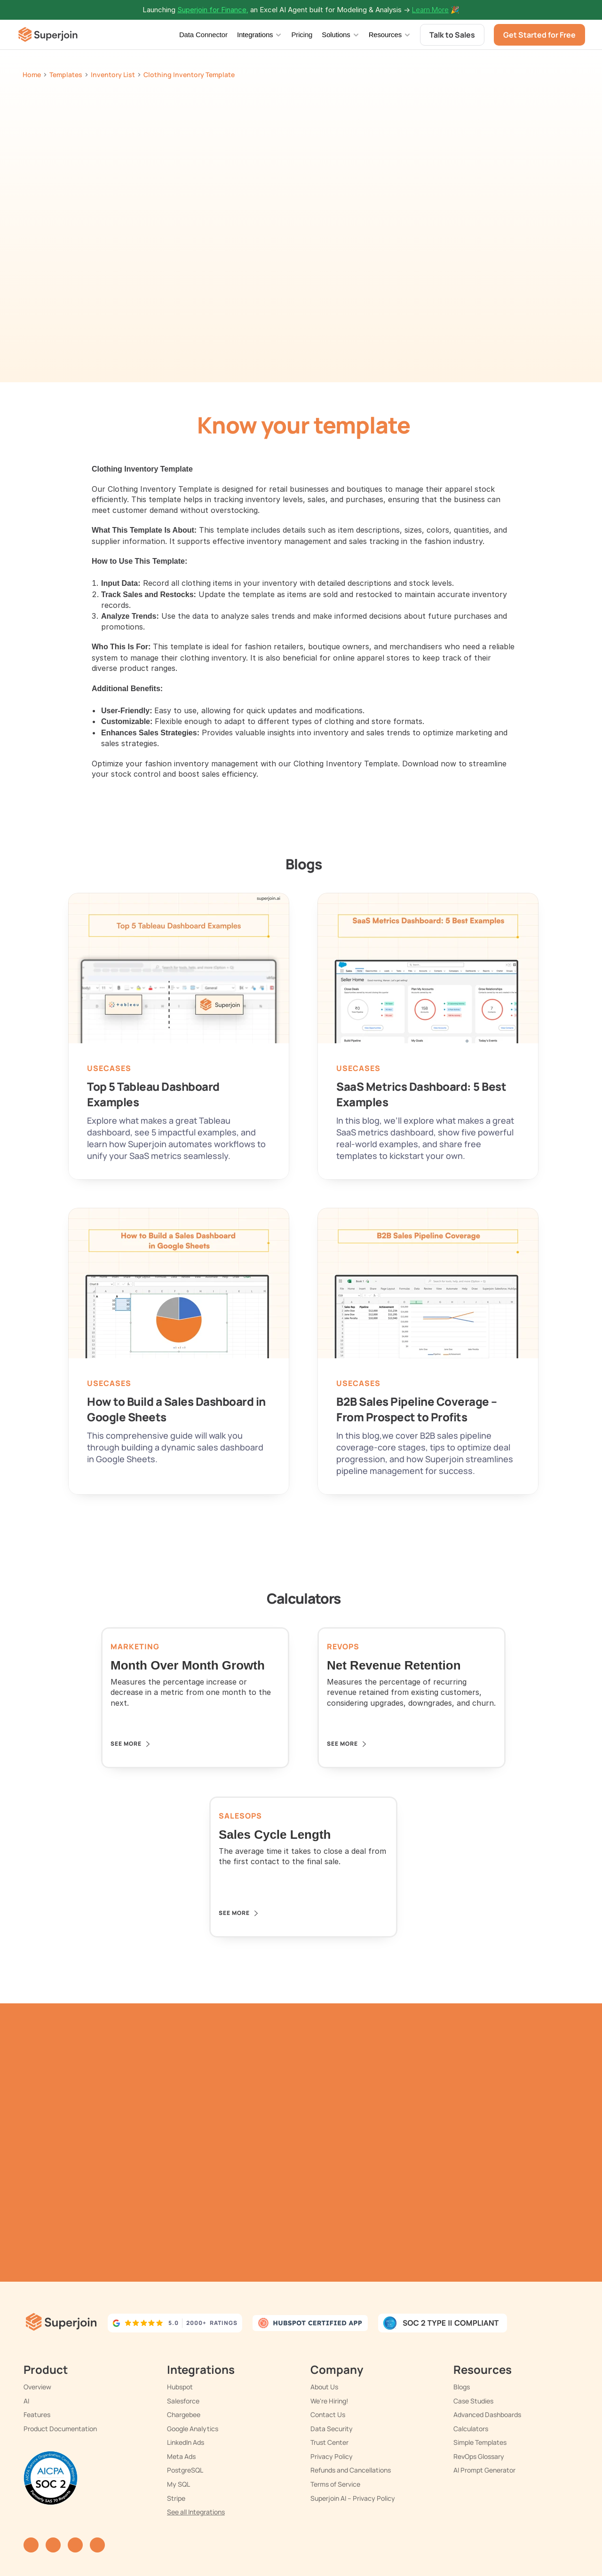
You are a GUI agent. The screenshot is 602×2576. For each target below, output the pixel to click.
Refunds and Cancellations (350, 2470)
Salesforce (183, 2400)
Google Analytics (192, 2428)
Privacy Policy (331, 2456)
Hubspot (180, 2386)
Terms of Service (335, 2484)
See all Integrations (196, 2511)
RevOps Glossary (478, 2456)
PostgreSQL (185, 2470)
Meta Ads (181, 2456)
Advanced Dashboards (487, 2414)
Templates (65, 74)
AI (26, 2400)
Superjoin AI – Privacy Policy (352, 2498)
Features (37, 2414)
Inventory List (113, 74)
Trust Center (329, 2442)
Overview (37, 2386)
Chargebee (183, 2414)
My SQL (178, 2484)
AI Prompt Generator (484, 2470)
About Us (324, 2386)
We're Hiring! (329, 2400)
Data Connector (203, 35)
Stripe (176, 2498)
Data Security (331, 2428)
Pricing (301, 35)
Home (32, 74)
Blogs (461, 2386)
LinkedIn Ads (185, 2442)
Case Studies (473, 2400)
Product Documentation (60, 2428)
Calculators (470, 2428)
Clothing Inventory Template (189, 74)
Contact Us (327, 2414)
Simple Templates (480, 2442)
